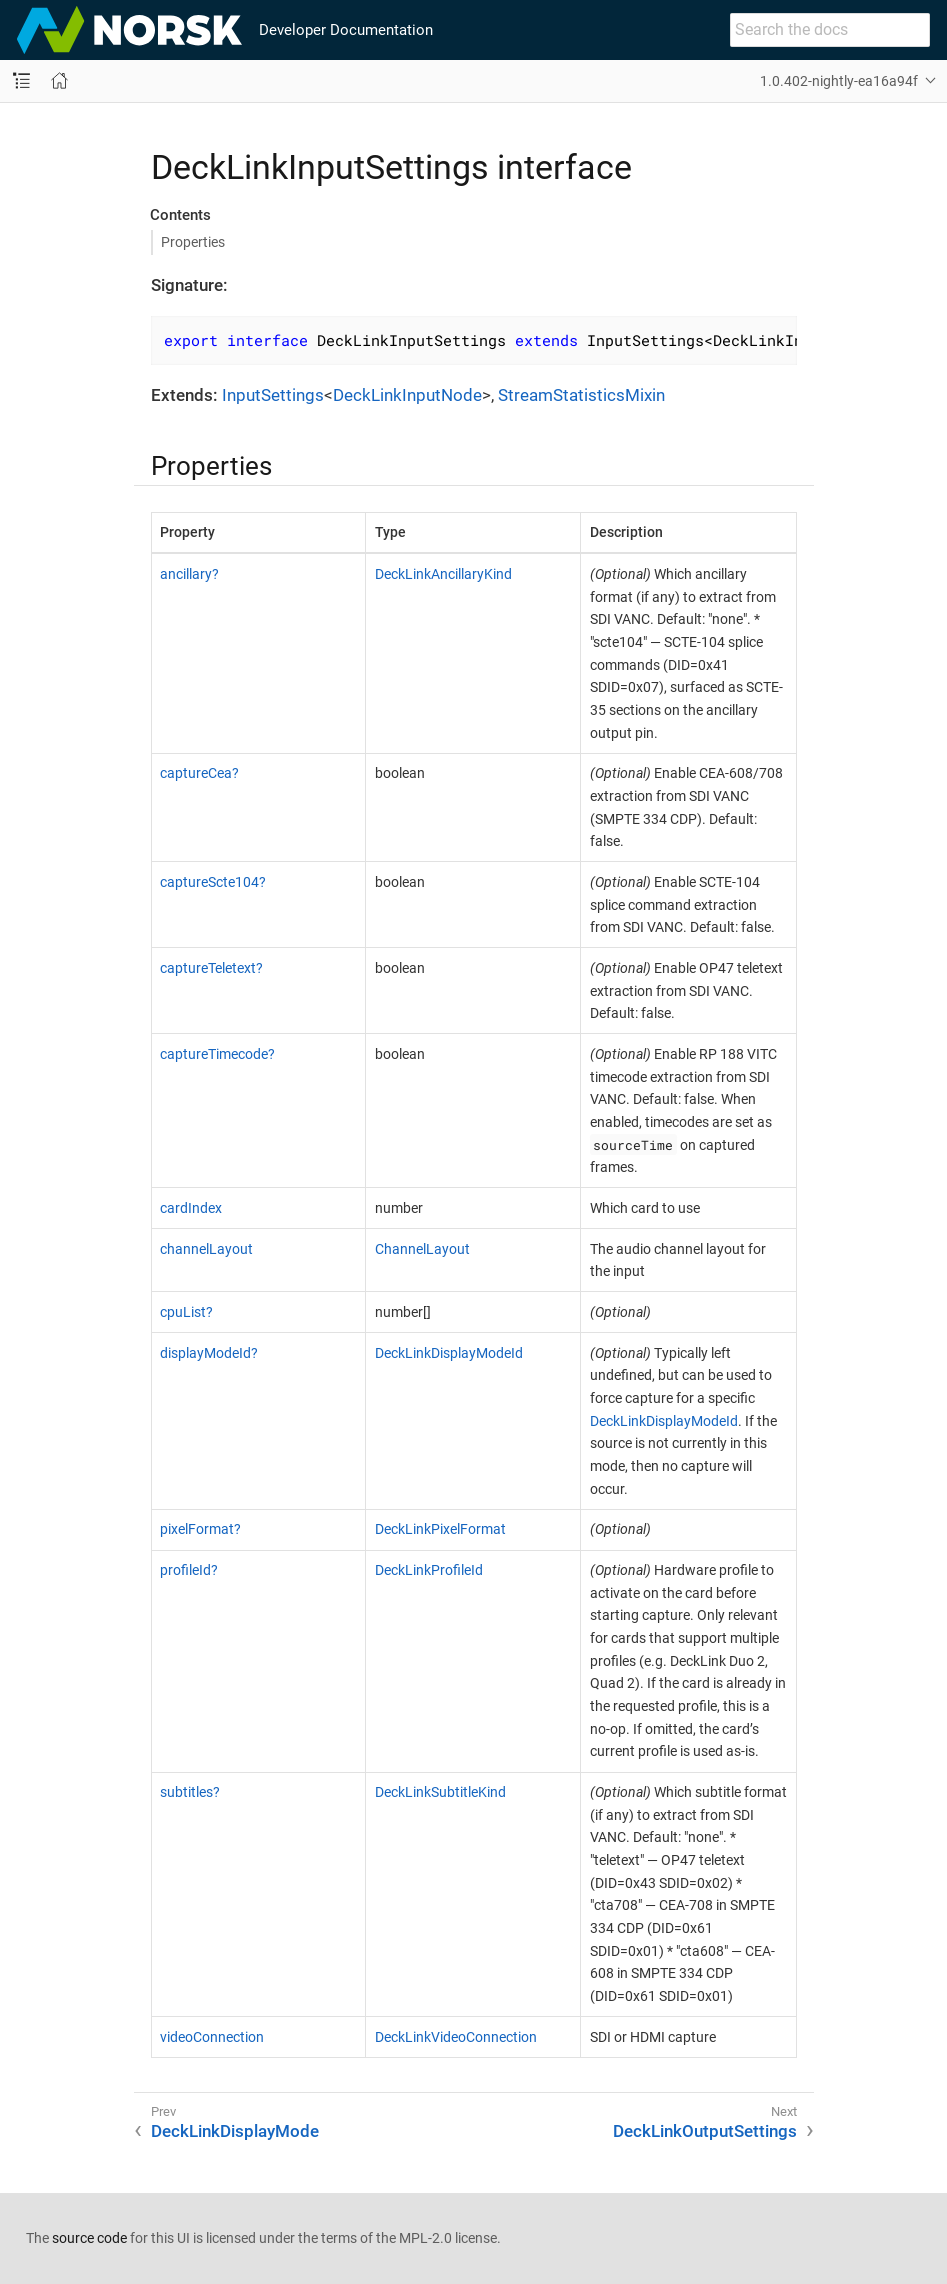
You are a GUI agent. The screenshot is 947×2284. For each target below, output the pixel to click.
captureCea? (199, 773)
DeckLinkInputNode (407, 395)
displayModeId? (209, 1353)
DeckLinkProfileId (429, 1570)
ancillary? (189, 574)
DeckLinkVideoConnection (456, 2037)
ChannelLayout (422, 1249)
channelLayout (206, 1249)
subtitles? (190, 1792)
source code (89, 2238)
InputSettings (273, 395)
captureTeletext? (211, 968)
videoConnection (212, 2037)
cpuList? (186, 1312)
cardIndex (191, 1208)
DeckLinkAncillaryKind (443, 574)
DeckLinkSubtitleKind (440, 1792)
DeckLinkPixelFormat (440, 1529)
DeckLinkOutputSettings (705, 2131)
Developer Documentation (346, 30)
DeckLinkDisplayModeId (449, 1353)
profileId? (189, 1570)
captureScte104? (213, 882)
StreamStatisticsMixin (581, 395)
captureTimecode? (217, 1054)
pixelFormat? (200, 1529)
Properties (193, 242)
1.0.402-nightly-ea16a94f (839, 81)
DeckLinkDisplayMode (235, 2131)
